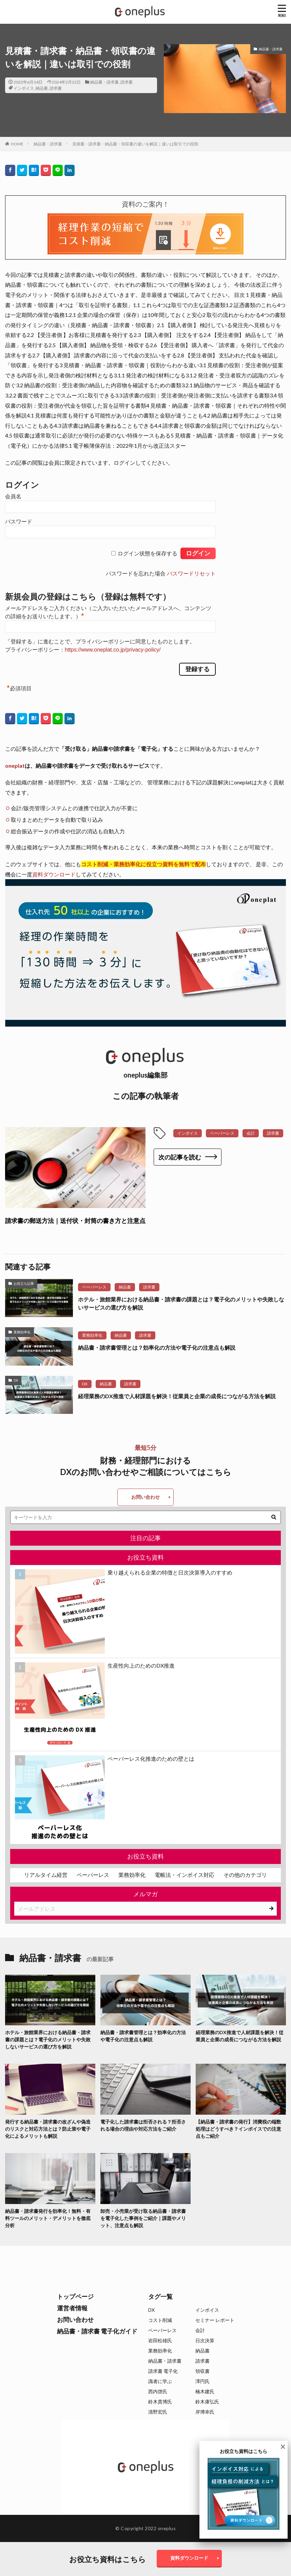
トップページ (75, 2296)
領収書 (202, 2371)
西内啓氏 (157, 2391)
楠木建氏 (204, 2391)
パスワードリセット (191, 573)
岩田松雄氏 (160, 2340)
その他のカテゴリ (245, 1874)
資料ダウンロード (54, 874)
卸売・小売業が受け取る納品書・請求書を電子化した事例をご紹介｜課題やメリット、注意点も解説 (143, 2218)
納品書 (42, 88)
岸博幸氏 (204, 2412)
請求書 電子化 (163, 2371)
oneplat (15, 765)
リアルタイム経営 (45, 1874)
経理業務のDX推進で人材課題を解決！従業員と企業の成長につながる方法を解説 (177, 1396)
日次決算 (204, 2340)
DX (16, 1380)
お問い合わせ (145, 1497)
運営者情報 (72, 2308)
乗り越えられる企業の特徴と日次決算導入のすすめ (170, 1572)
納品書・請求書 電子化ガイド (97, 2331)
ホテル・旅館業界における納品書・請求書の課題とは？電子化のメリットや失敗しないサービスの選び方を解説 (181, 1303)
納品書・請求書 (104, 82)
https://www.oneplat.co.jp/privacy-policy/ (113, 650)
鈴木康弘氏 (207, 2401)
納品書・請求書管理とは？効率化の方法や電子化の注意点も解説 (156, 1347)
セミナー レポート (214, 2320)
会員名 (13, 496)
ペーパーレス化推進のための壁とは (151, 1758)
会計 (251, 1133)
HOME (17, 143)
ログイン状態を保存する (147, 553)
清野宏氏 (157, 2412)
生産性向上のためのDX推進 (141, 1665)
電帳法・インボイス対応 (184, 1874)
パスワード (18, 522)
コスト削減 (160, 2320)
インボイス (24, 88)
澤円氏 (202, 2381)
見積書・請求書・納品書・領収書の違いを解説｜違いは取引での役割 (135, 143)
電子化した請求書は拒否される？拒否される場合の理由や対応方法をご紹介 (143, 2125)
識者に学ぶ (160, 2381)
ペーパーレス (222, 1133)
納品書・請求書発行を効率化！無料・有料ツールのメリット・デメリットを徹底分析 (48, 2218)
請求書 (126, 82)
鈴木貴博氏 (160, 2401)
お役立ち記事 (24, 1283)
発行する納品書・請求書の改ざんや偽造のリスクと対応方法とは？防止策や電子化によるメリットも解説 (48, 2129)
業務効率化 (22, 1332)
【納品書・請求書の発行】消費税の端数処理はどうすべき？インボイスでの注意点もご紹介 (238, 2129)
